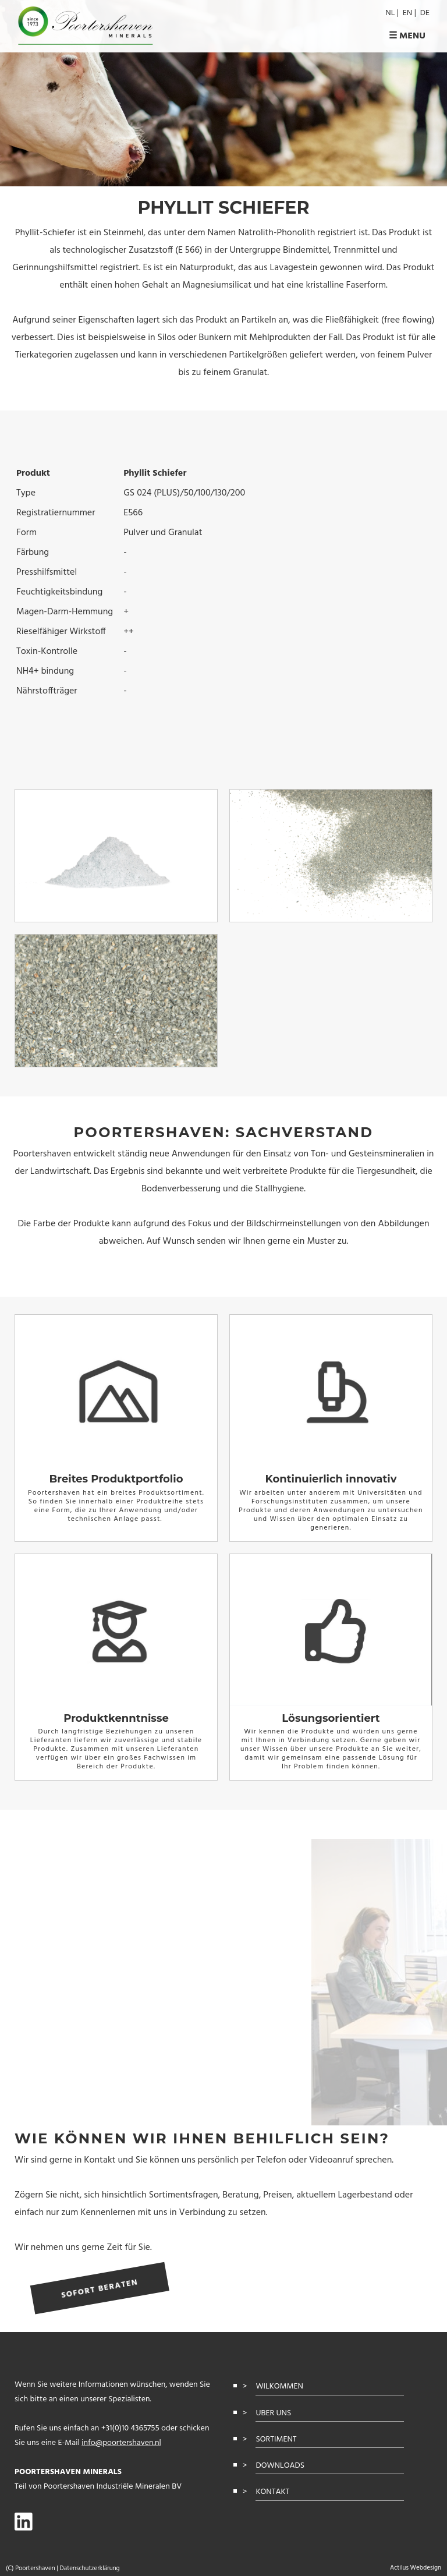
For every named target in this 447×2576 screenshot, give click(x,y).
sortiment (276, 2439)
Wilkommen (279, 2386)
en (407, 13)
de (425, 13)
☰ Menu (407, 36)
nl (390, 13)
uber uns (273, 2413)
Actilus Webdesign (415, 2568)
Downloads (280, 2465)
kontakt (272, 2492)
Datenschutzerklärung (89, 2568)
